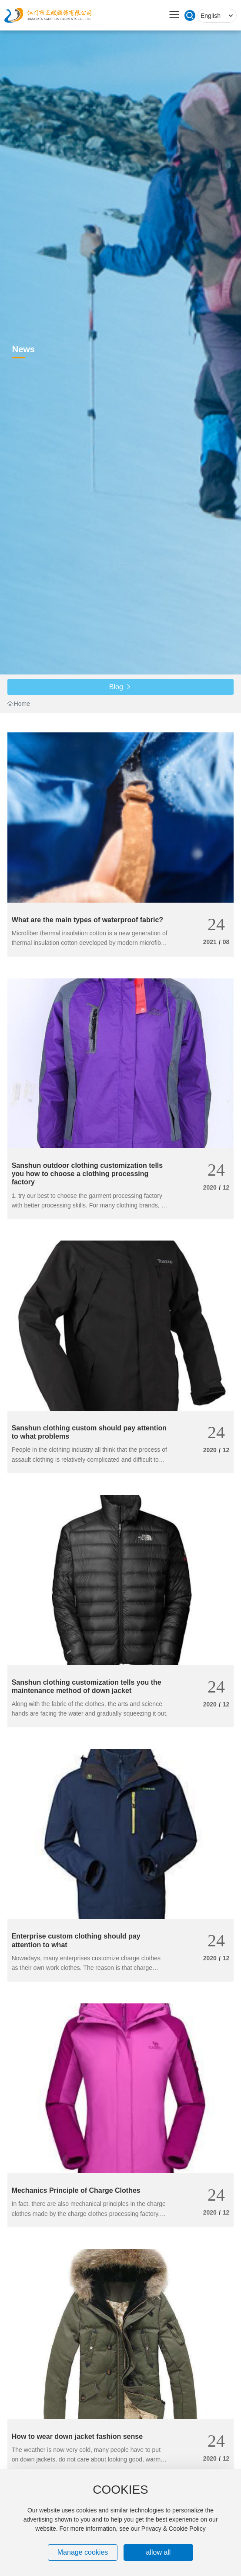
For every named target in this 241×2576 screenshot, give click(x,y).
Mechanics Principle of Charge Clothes (76, 2190)
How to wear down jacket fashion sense (77, 2436)
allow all (158, 2552)
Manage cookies (82, 2552)
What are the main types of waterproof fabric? (88, 920)
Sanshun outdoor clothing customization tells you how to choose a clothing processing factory (87, 1174)
